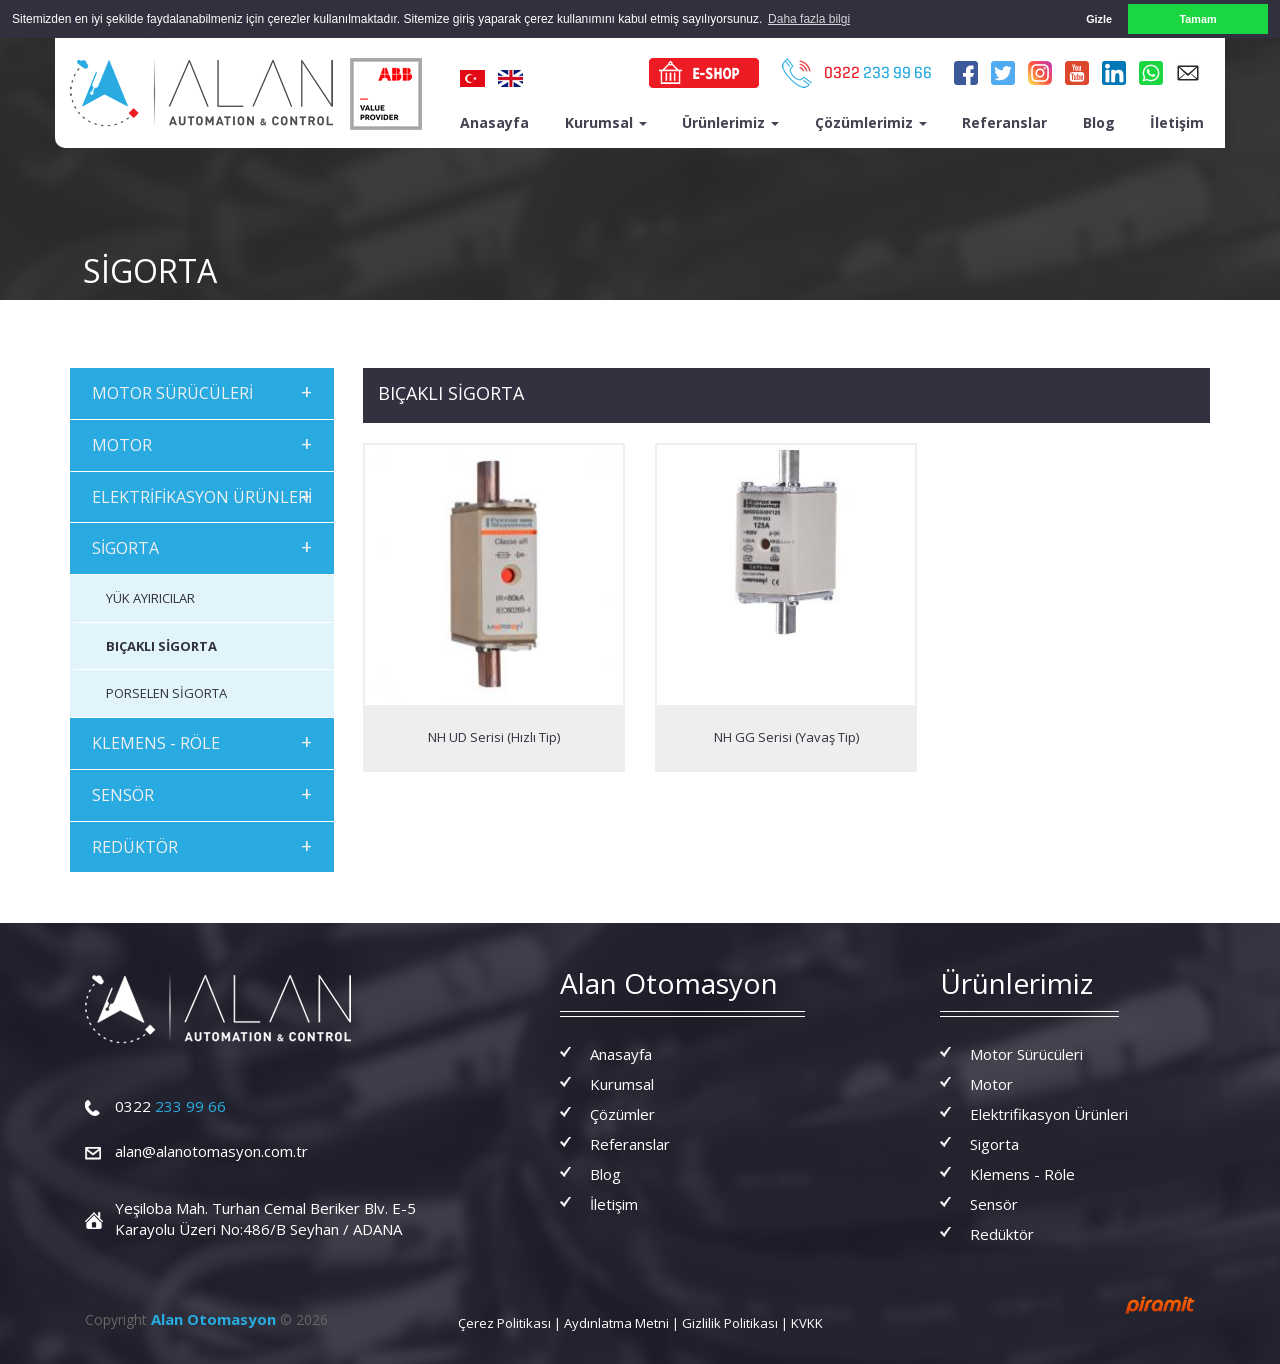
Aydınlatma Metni (616, 1323)
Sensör (994, 1204)
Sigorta (994, 1144)
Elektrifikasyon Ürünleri (1049, 1114)
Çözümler (622, 1114)
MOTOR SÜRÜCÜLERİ (202, 390)
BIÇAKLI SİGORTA (161, 645)
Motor (991, 1084)
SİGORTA (202, 546)
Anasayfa (494, 121)
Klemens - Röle (1022, 1174)
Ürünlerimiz (730, 121)
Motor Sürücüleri (1026, 1054)
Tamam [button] (1197, 19)
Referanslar (1004, 121)
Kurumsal (606, 121)
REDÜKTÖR (202, 844)
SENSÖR (202, 792)
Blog (1099, 121)
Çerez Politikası (504, 1323)
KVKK (807, 1323)
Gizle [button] (1099, 19)
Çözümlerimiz (871, 121)
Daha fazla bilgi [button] (809, 19)
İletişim (1177, 121)
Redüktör (1002, 1234)
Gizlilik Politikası (730, 1323)
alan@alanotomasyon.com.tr (211, 1151)
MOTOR (202, 442)
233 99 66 (170, 1106)
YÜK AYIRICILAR (150, 598)
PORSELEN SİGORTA (166, 693)
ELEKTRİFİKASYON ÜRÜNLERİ (202, 494)
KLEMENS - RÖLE (202, 741)
